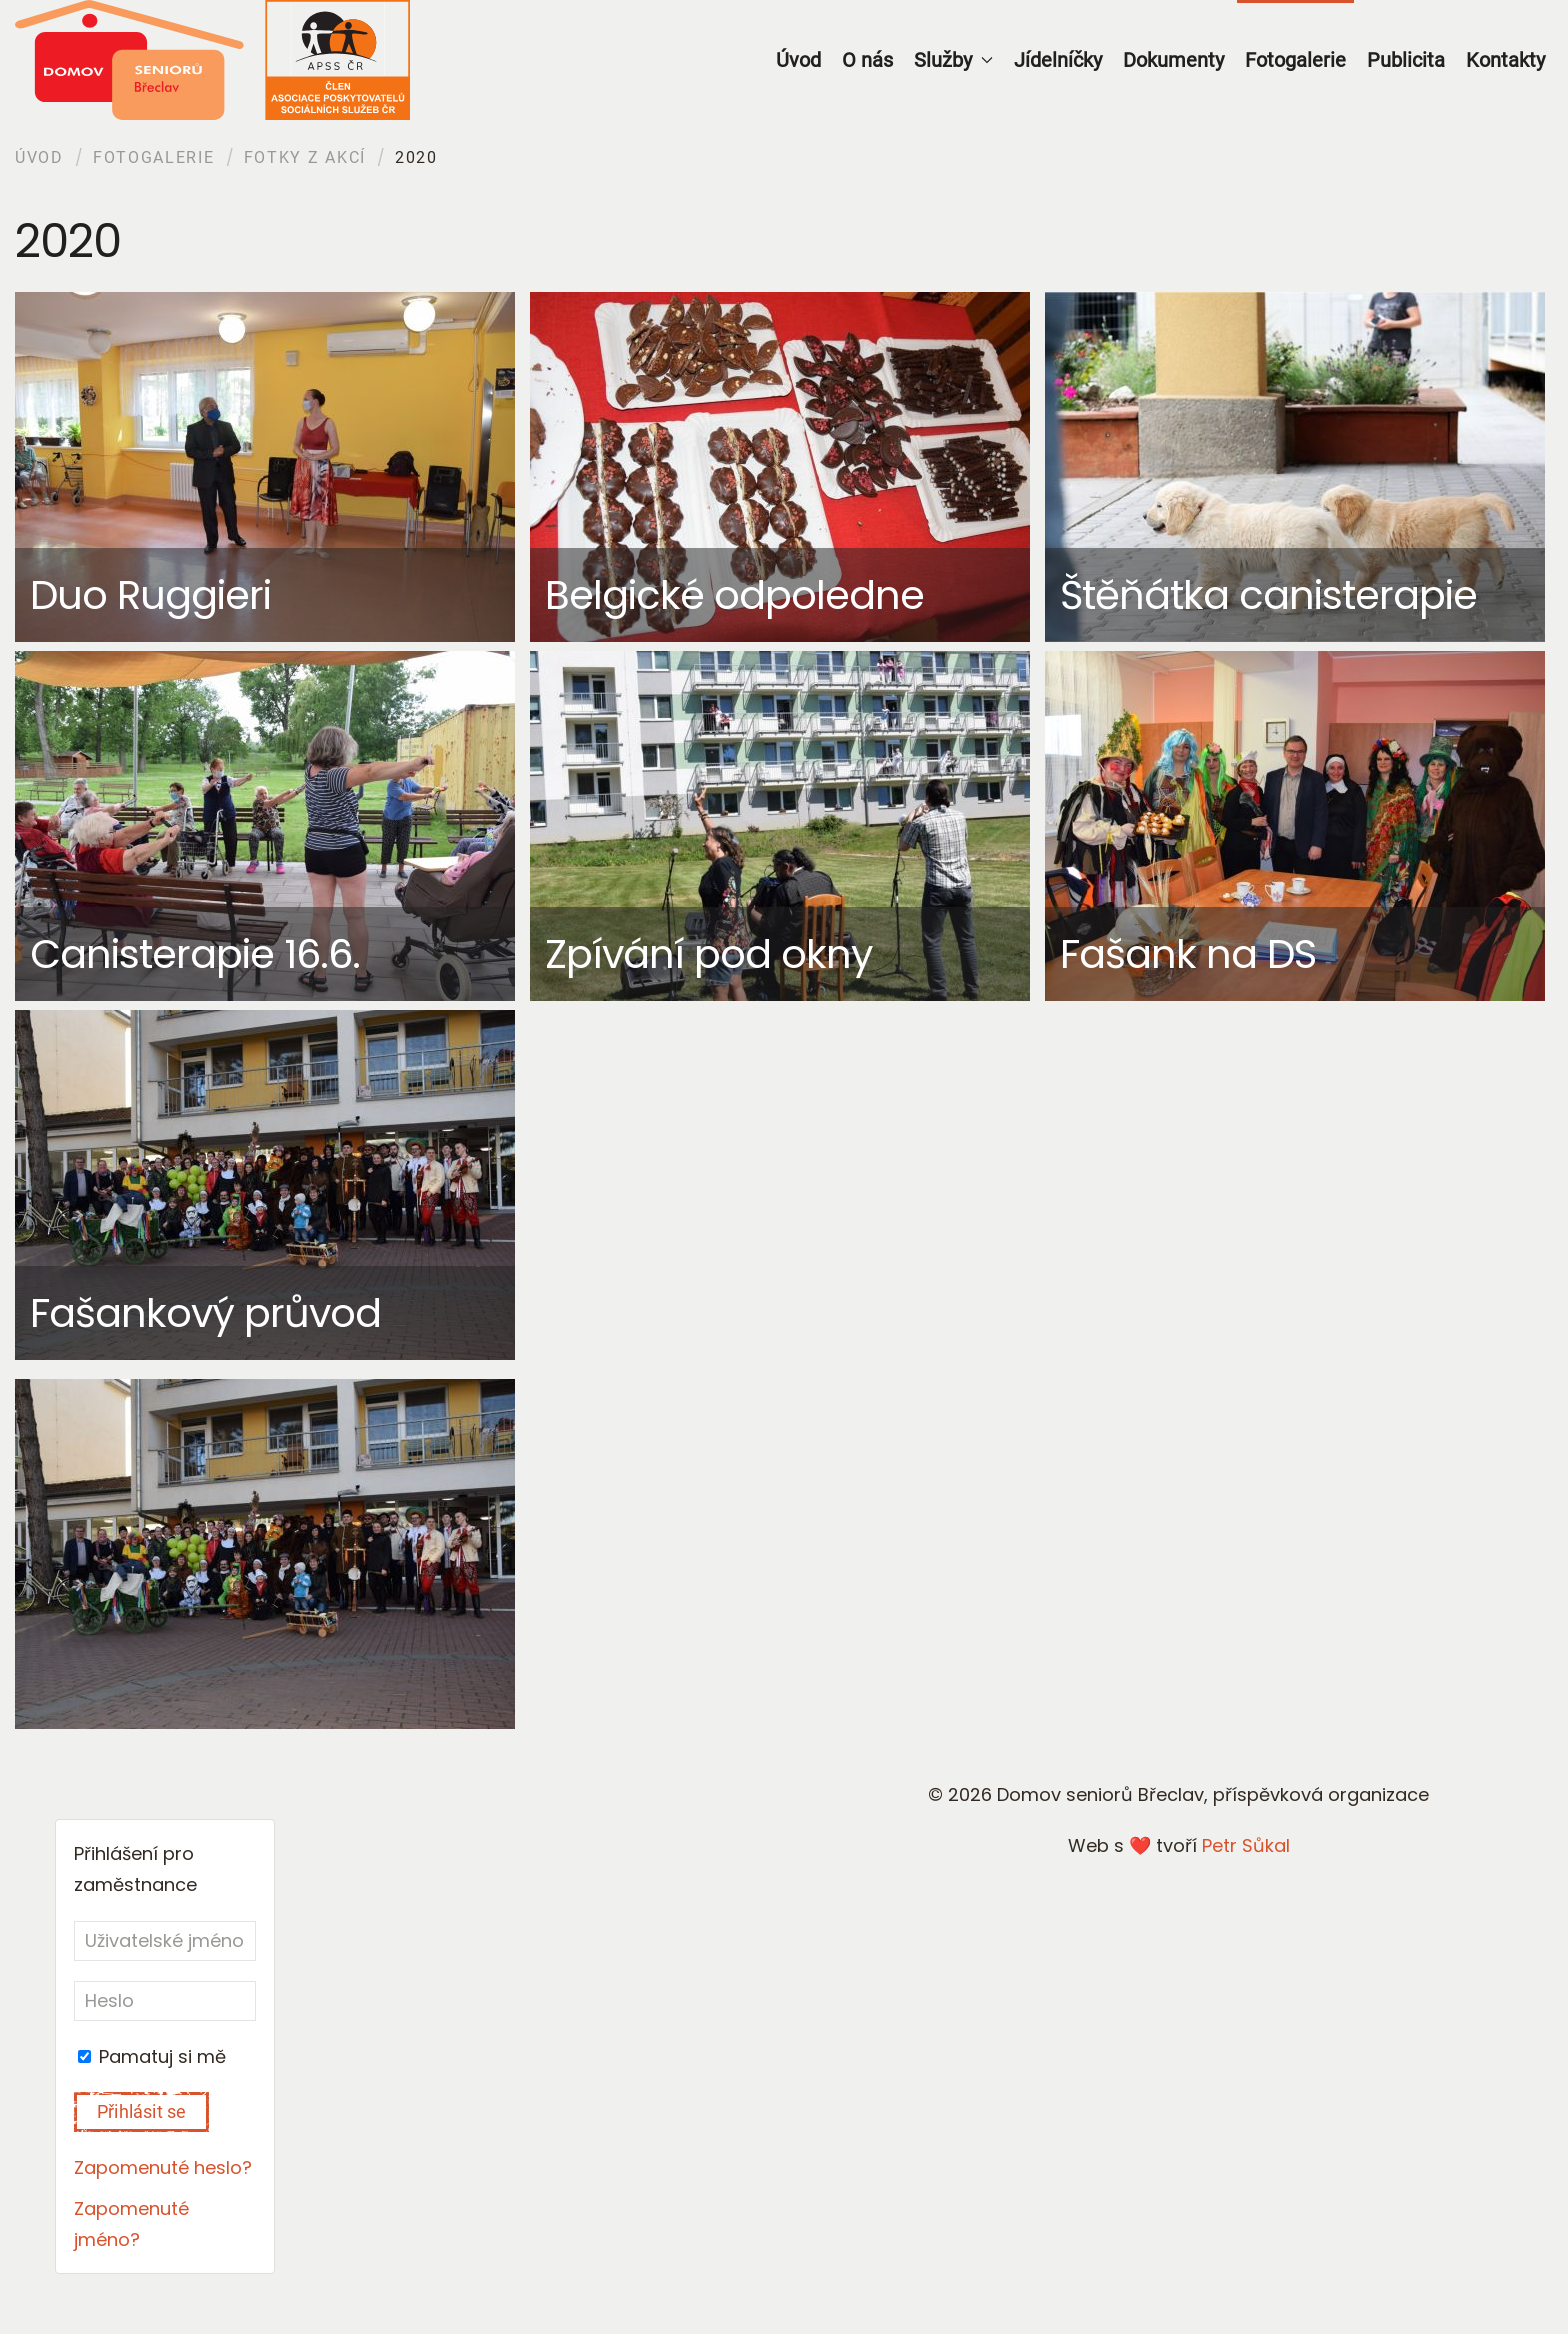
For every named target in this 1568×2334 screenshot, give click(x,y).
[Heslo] (165, 2001)
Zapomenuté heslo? (163, 2167)
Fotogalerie (1295, 60)
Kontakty (1505, 60)
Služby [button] (953, 60)
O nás (867, 60)
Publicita (1406, 60)
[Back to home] (212, 60)
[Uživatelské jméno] (165, 1941)
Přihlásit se (141, 2111)
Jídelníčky (1058, 60)
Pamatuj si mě (152, 2056)
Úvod (798, 60)
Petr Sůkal (1246, 1845)
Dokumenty (1173, 60)
